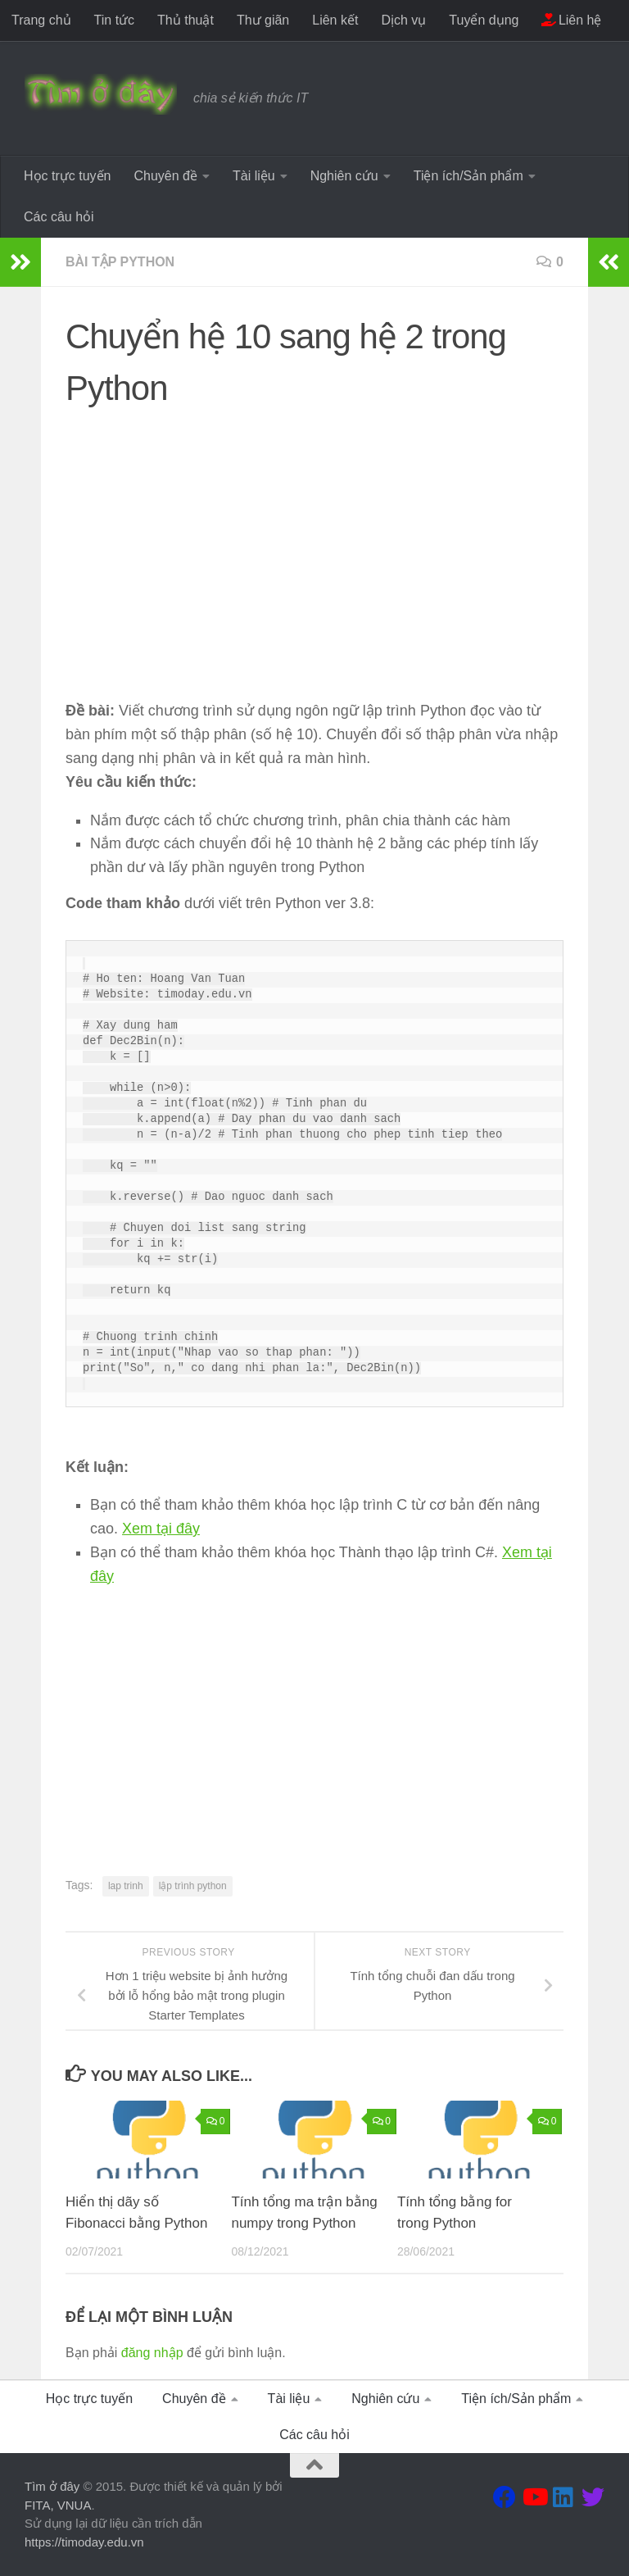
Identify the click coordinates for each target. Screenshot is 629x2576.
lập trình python (193, 1886)
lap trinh (125, 1886)
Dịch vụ (403, 20)
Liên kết (335, 20)
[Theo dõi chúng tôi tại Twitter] (592, 2497)
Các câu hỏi (59, 217)
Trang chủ (41, 20)
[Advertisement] (314, 537)
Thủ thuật (185, 20)
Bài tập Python (120, 262)
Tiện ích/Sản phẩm (468, 176)
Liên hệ (571, 20)
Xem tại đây (161, 1528)
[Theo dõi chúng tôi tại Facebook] (504, 2497)
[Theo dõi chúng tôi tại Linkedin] (563, 2497)
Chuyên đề (165, 176)
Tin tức (114, 20)
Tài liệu (254, 176)
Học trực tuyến (67, 176)
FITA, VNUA (58, 2505)
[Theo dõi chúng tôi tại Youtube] (534, 2497)
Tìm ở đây (52, 2486)
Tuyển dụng (483, 20)
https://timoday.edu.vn (84, 2542)
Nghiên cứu (344, 176)
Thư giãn (263, 20)
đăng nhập (152, 2353)
